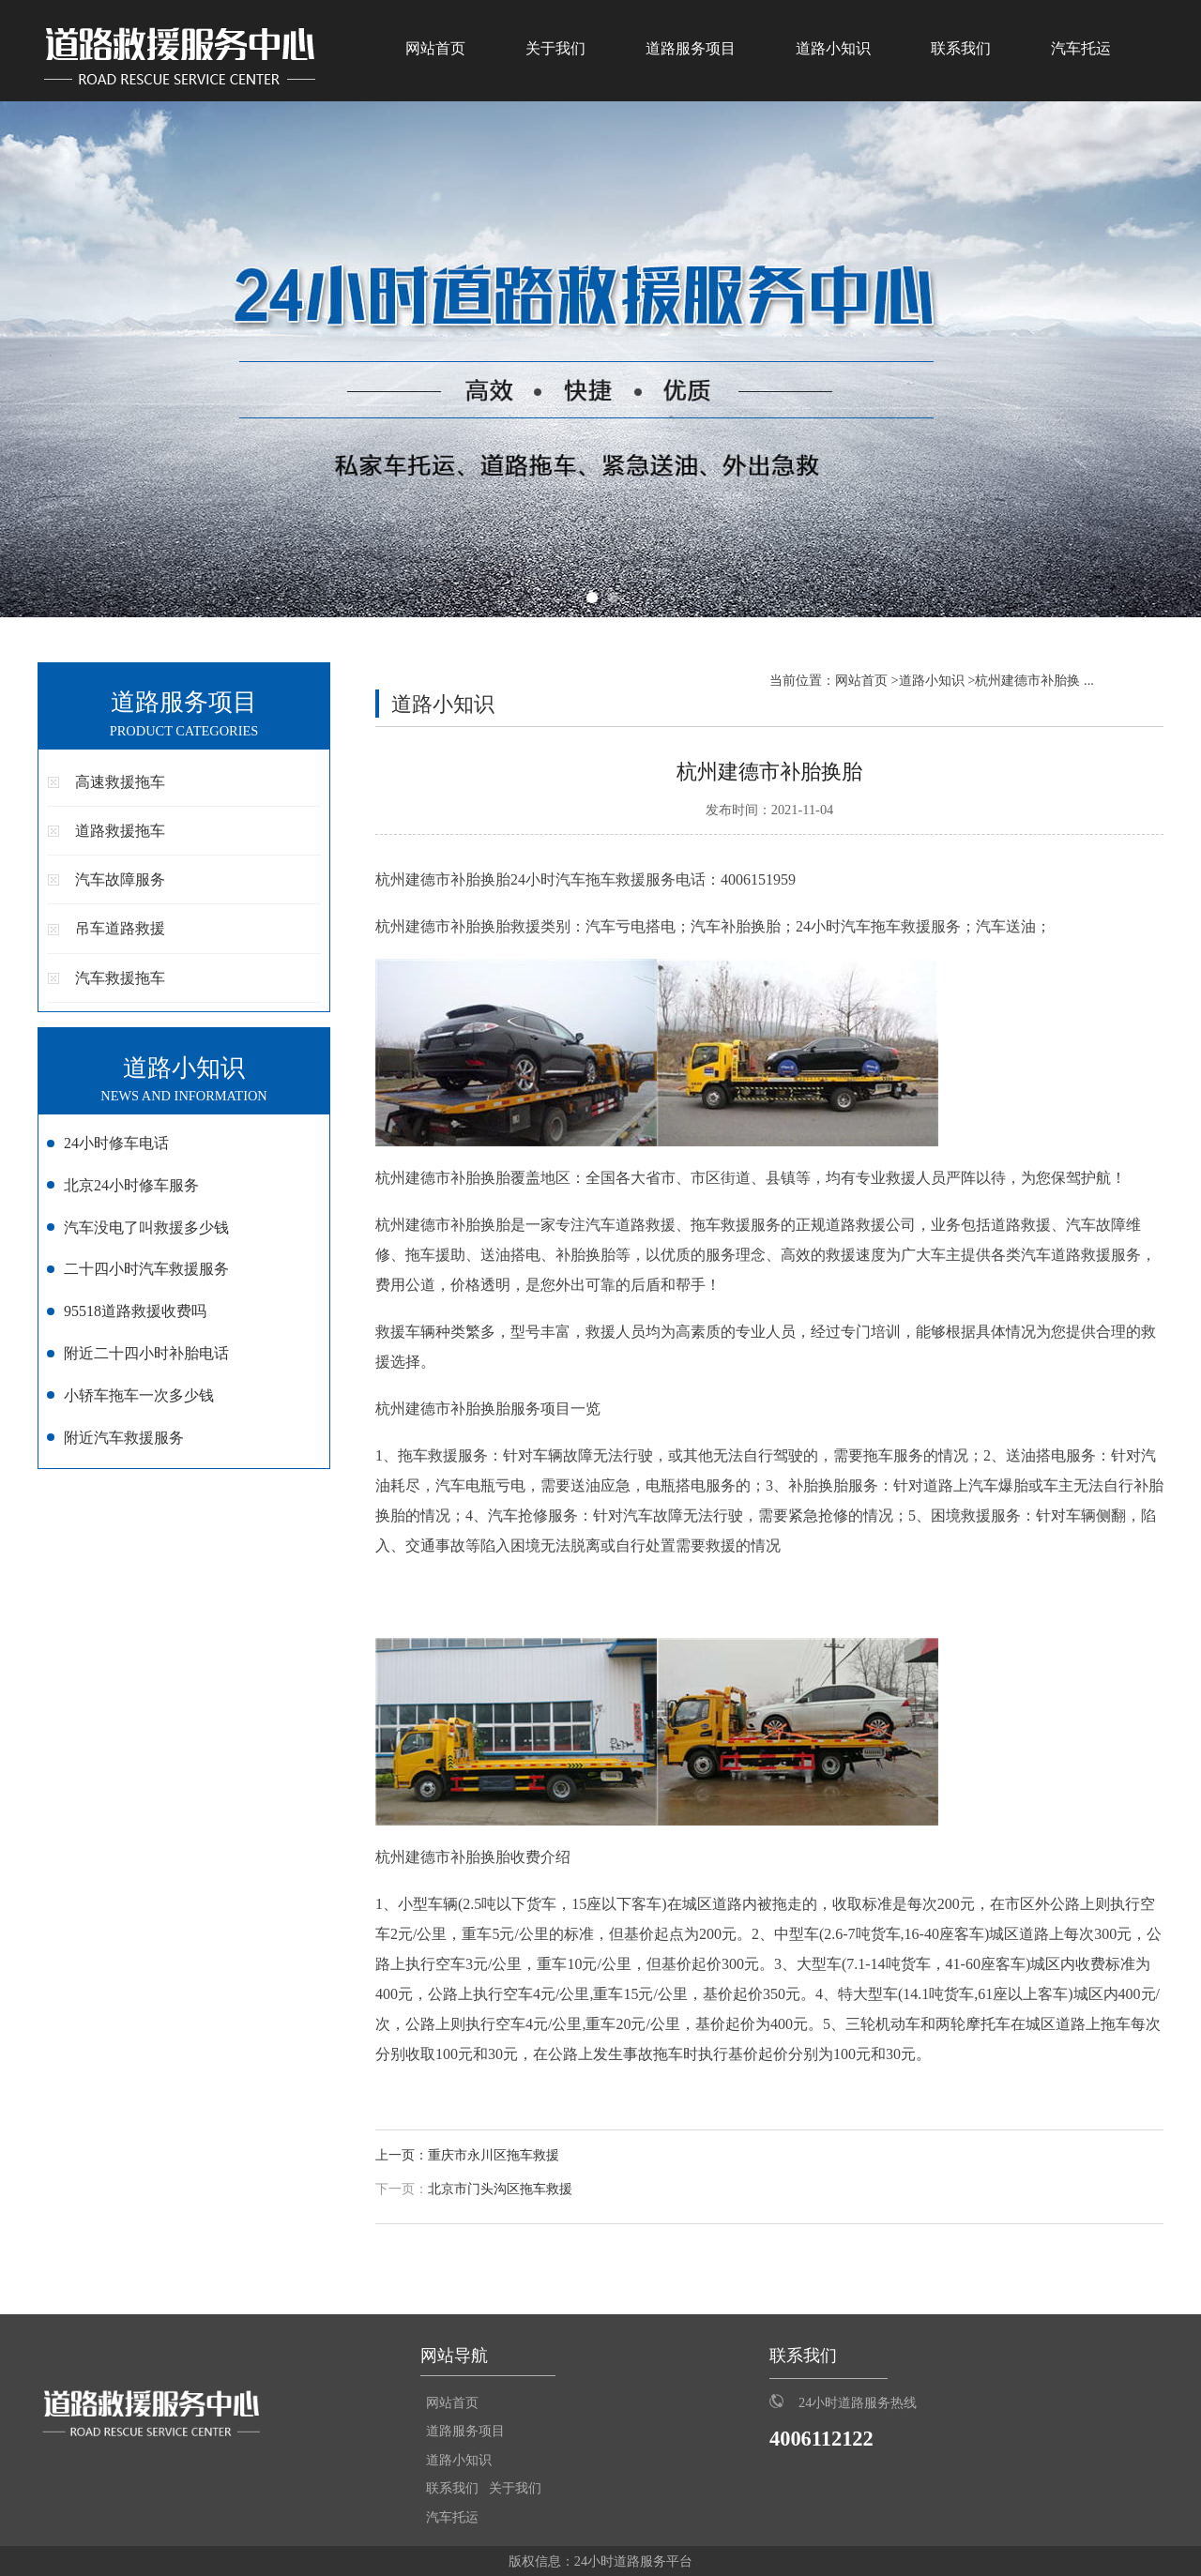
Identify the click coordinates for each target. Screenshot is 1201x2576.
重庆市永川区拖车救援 (493, 2155)
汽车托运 (1081, 48)
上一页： (401, 2155)
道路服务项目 (691, 48)
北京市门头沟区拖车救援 (500, 2189)
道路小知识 (833, 48)
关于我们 (555, 48)
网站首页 (435, 48)
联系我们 (961, 48)
